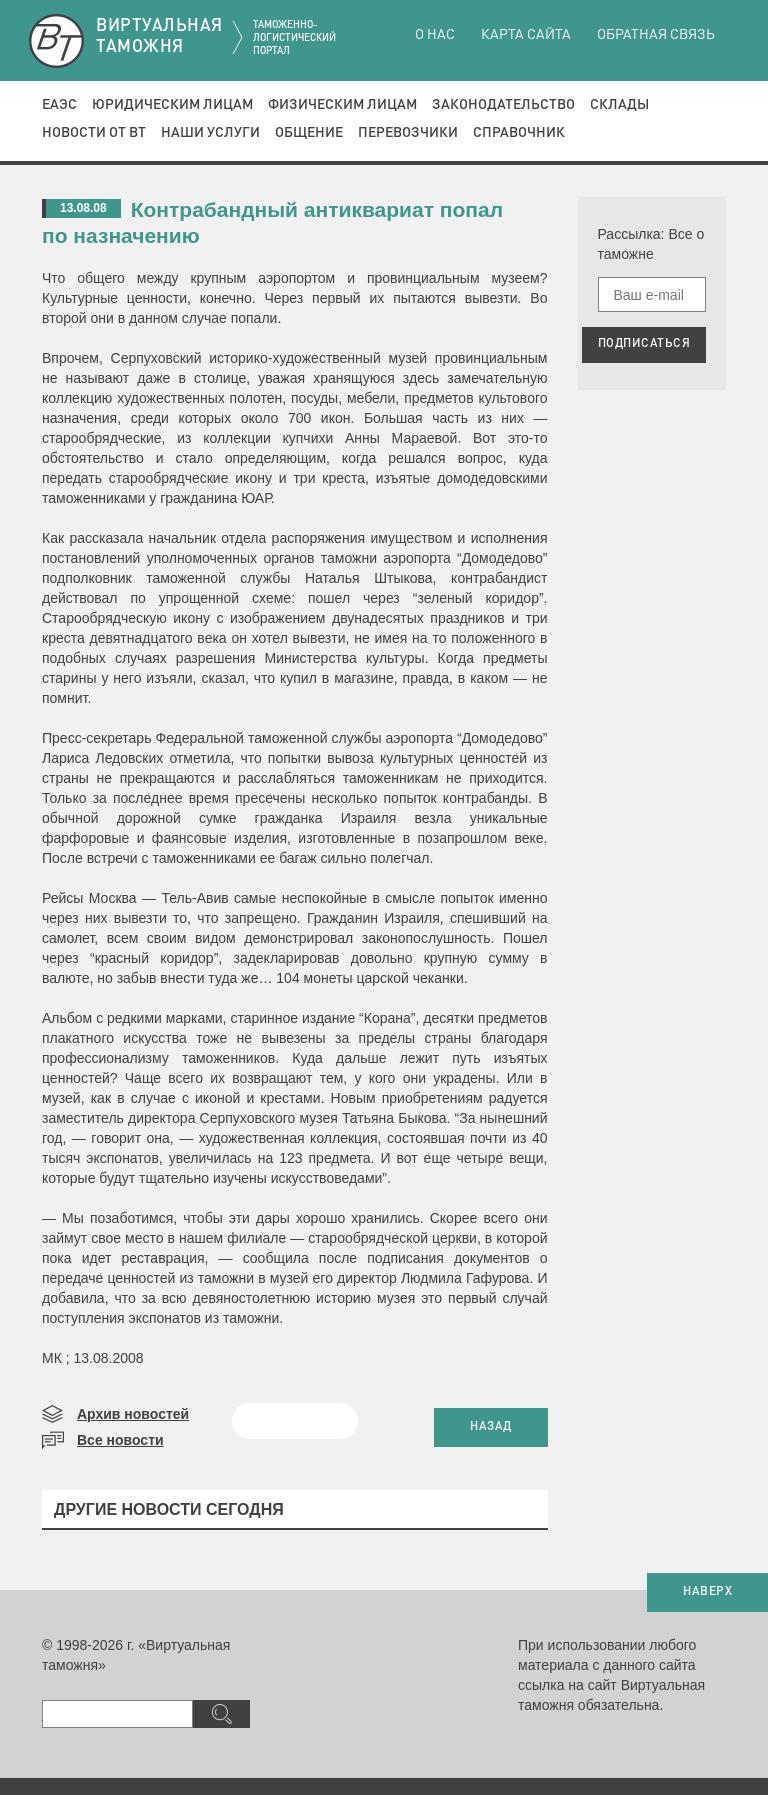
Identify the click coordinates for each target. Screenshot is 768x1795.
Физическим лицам (342, 105)
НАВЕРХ (707, 1592)
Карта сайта (526, 35)
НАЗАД (491, 1427)
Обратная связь (656, 35)
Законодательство (503, 105)
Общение (309, 133)
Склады (619, 105)
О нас (435, 35)
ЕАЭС (59, 105)
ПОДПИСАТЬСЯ (644, 344)
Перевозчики (408, 133)
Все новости (120, 1440)
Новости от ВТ (94, 133)
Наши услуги (210, 133)
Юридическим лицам (172, 105)
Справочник (519, 133)
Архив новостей (133, 1414)
